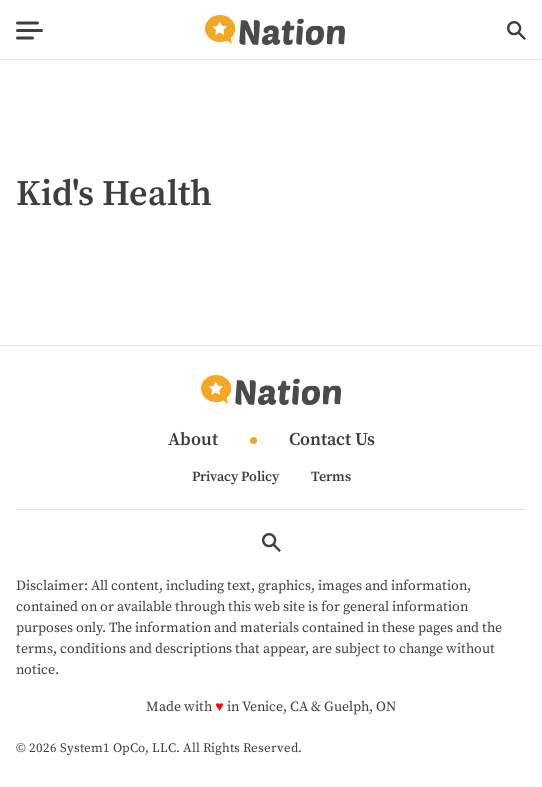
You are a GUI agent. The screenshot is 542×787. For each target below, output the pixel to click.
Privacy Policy (235, 477)
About (193, 440)
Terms (331, 477)
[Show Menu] (29, 30)
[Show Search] (516, 30)
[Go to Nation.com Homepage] (275, 30)
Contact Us (332, 440)
